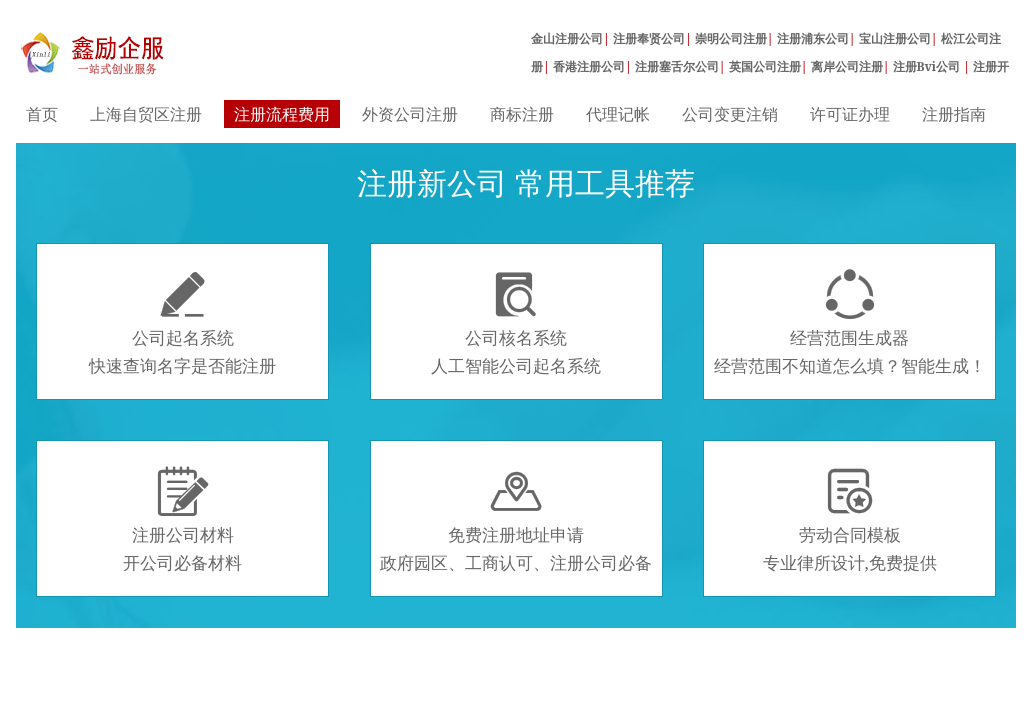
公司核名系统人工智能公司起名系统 (516, 323)
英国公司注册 (765, 66)
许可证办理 (850, 114)
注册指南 (954, 114)
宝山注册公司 (895, 38)
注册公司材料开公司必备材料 (182, 520)
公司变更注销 (730, 114)
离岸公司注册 (847, 66)
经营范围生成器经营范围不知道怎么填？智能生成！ (850, 323)
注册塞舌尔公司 (677, 66)
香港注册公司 (589, 66)
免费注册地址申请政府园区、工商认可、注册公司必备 (516, 520)
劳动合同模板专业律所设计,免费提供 (850, 520)
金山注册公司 (567, 38)
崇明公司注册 (731, 38)
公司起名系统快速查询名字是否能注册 (182, 323)
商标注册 (522, 114)
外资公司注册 (410, 114)
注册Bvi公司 (928, 66)
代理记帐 (618, 114)
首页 (42, 114)
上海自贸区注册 (146, 114)
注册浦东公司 (813, 38)
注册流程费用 (282, 114)
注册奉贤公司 (649, 38)
